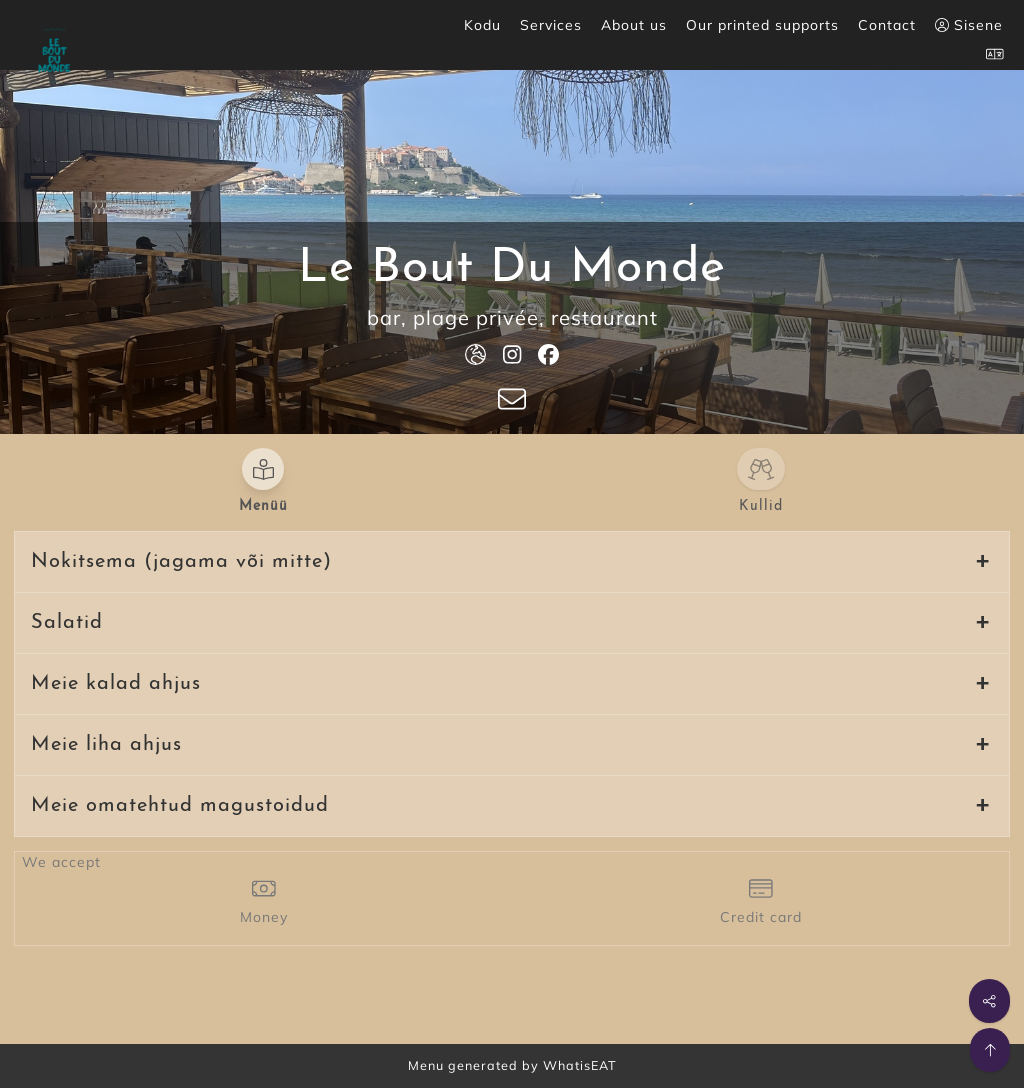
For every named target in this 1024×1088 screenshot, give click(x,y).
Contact (887, 25)
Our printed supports (762, 25)
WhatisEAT (580, 1065)
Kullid (761, 506)
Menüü (263, 506)
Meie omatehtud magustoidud (180, 806)
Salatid (67, 623)
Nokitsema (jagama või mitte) (181, 562)
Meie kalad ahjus (116, 684)
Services (551, 25)
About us (634, 25)
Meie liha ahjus (106, 745)
